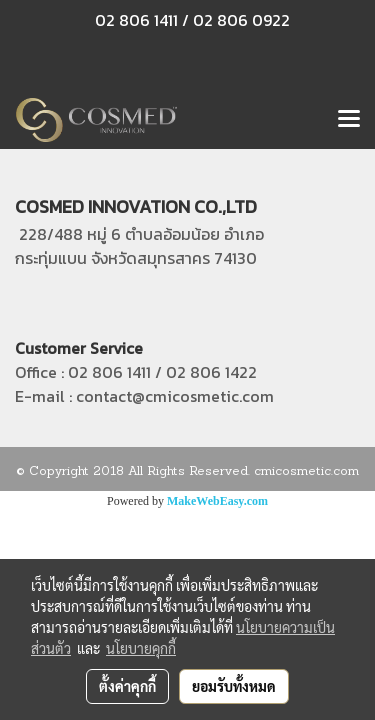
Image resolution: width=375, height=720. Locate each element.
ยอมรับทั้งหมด (234, 686)
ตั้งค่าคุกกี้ (127, 686)
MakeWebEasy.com (217, 501)
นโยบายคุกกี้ (141, 648)
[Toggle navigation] (349, 120)
